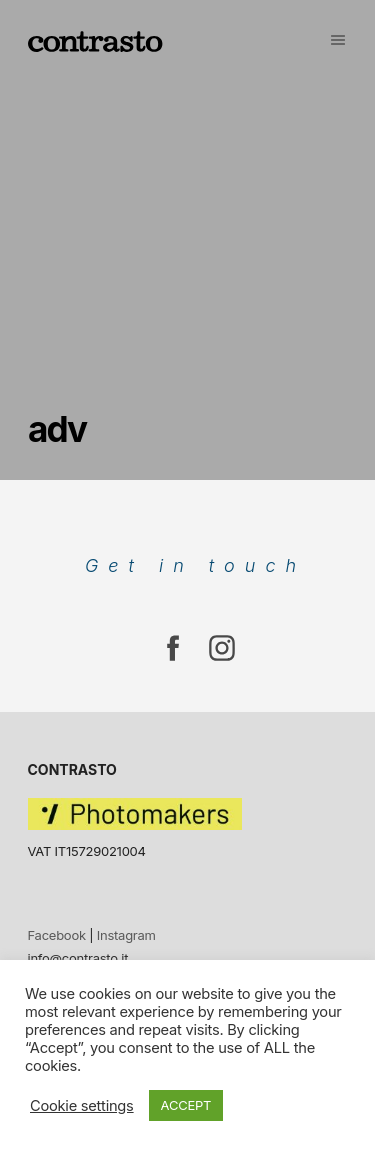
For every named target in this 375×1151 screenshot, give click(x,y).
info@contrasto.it (78, 958)
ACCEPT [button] (186, 1105)
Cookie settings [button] (82, 1106)
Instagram (126, 935)
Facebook (57, 935)
